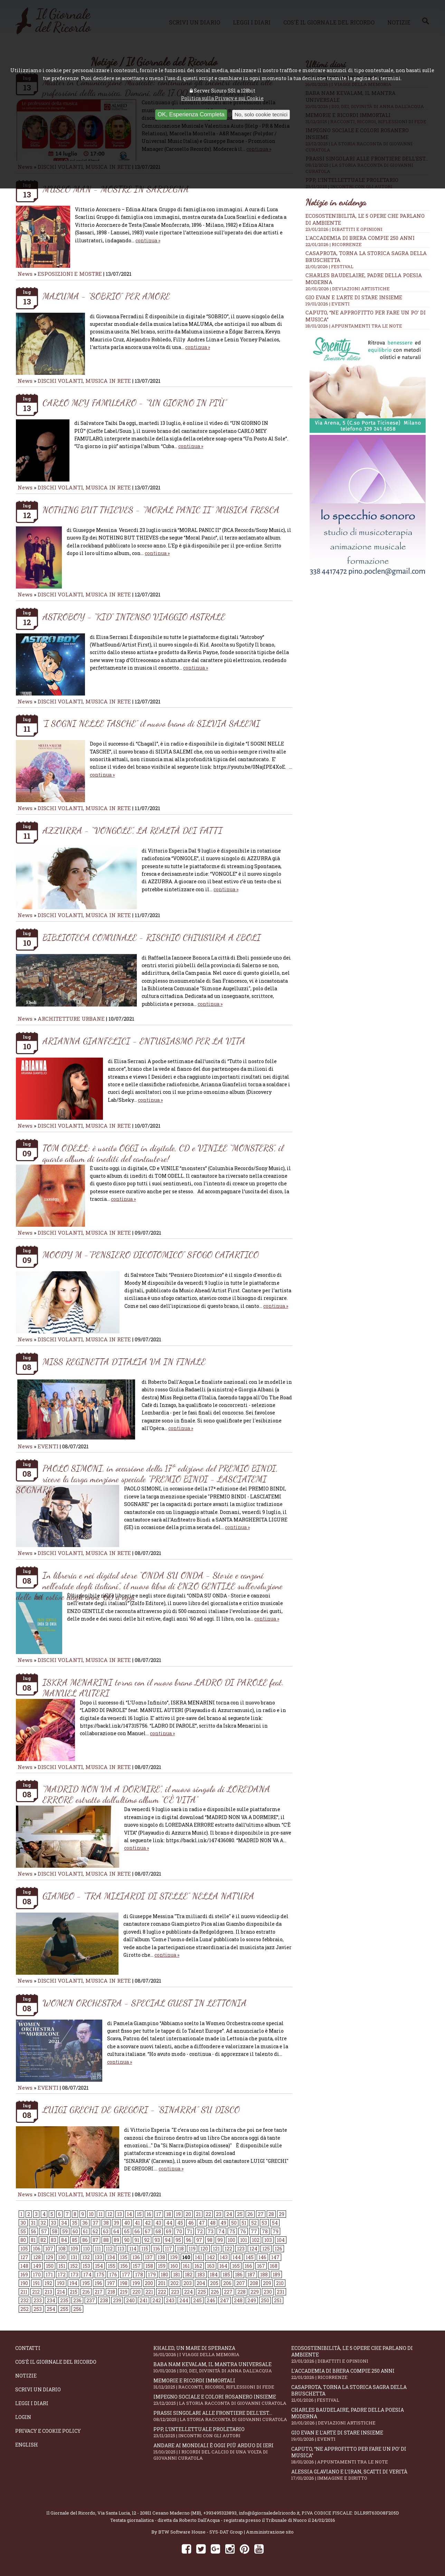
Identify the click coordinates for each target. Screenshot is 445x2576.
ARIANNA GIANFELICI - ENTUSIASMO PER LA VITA (143, 1041)
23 (218, 2214)
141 (198, 2257)
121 (216, 2248)
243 (170, 2300)
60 (75, 2231)
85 (74, 2240)
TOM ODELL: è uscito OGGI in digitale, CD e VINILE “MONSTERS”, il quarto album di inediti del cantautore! (162, 1153)
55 (23, 2231)
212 (36, 2291)
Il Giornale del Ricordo (70, 2513)
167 (261, 2266)
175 (100, 2274)
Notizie (26, 2375)
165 (236, 2266)
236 (77, 2300)
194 (73, 2283)
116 (156, 2248)
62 (95, 2231)
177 (126, 2274)
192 (48, 2283)
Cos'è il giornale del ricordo (55, 2362)
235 (64, 2300)
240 (130, 2300)
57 (44, 2231)
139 (174, 2257)
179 (152, 2274)
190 (24, 2283)
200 (149, 2283)
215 (73, 2291)
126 (278, 2248)
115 (144, 2248)
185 (226, 2274)
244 (183, 2300)
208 (254, 2283)
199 (136, 2283)
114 (132, 2248)
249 (251, 2300)
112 (109, 2248)
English (26, 2444)
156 (124, 2266)
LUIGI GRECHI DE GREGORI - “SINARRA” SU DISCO (141, 2109)
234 (51, 2300)
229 (254, 2291)
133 (98, 2257)
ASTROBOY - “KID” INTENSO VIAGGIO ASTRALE (133, 616)
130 (62, 2257)
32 (43, 2222)
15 (139, 2214)
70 (179, 2231)
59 (65, 2231)
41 (137, 2222)
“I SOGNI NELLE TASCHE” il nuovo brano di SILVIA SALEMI (151, 723)
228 (241, 2291)
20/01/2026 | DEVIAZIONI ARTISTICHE (347, 288)
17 (158, 2214)
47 (202, 2222)
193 (61, 2283)
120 (204, 2248)
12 (109, 2214)
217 (99, 2291)
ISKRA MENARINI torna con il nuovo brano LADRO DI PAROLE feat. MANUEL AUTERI (163, 1687)
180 (164, 2274)
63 (105, 2231)
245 (197, 2300)
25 (240, 2214)
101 (243, 2240)
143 (224, 2257)
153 (86, 2266)
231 (280, 2291)
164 (223, 2266)
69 (168, 2231)
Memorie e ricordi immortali (222, 2383)
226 (215, 2291)
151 (61, 2266)
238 (104, 2300)
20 (188, 2214)
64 (116, 2231)
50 (234, 2222)
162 (198, 2266)
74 (221, 2231)
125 (266, 2248)
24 (229, 2214)
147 (275, 2257)
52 (254, 2222)
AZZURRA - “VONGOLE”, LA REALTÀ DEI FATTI (132, 830)
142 (211, 2257)
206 (227, 2283)
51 (244, 2222)
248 (238, 2300)
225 (202, 2291)
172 (62, 2274)
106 (36, 2248)
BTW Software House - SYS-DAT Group (200, 2532)
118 (180, 2248)
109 (74, 2248)
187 (251, 2274)
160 (174, 2266)
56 (33, 2231)
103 (268, 2240)
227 (228, 2291)
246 (211, 2300)
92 (147, 2240)
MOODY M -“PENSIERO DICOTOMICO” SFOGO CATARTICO (150, 1254)
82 (43, 2240)
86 (85, 2240)
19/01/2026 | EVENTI (327, 304)
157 (137, 2266)
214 (61, 2291)
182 (188, 2274)
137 (149, 2257)
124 (253, 2248)
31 (33, 2222)
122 (228, 2248)
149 (37, 2266)
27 (261, 2214)
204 (201, 2283)
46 (191, 2222)
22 (208, 2214)
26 (250, 2214)
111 (98, 2248)
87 (95, 2240)
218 (111, 2291)
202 (174, 2283)
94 (168, 2240)
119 (192, 2248)
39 (116, 2222)
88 (106, 2240)
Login (23, 2417)
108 (62, 2248)
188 (264, 2274)
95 (178, 2240)
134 (111, 2257)
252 (24, 2309)
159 (161, 2266)
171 (49, 2274)
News (25, 273)
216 (86, 2291)
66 (137, 2231)
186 (239, 2274)
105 (24, 2248)
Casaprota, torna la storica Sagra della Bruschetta (360, 2393)
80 (23, 2240)
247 (224, 2300)
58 (54, 2231)
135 (123, 2257)
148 (24, 2266)
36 (85, 2222)
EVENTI (48, 1446)
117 (168, 2248)
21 (198, 2214)
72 (200, 2231)
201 (161, 2283)
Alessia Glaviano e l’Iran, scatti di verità (360, 2474)
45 (180, 2222)
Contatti (27, 2348)
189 (276, 2274)
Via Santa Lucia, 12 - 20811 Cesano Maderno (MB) (149, 2513)
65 (127, 2231)
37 (95, 2222)
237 (90, 2300)
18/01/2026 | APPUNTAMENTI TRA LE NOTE (353, 326)
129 (49, 2257)
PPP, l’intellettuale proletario (222, 2432)
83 (53, 2240)
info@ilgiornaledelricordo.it (269, 2513)
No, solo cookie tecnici (261, 114)
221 (149, 2291)
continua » (147, 240)
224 (188, 2291)
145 (250, 2257)
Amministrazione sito (270, 2532)
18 (168, 2214)
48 (213, 2222)
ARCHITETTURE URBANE (72, 1018)
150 (50, 2266)
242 (156, 2300)
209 (267, 2283)
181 (176, 2274)
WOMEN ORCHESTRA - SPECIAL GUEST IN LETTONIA (144, 2002)
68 (158, 2231)
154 (99, 2266)
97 (199, 2240)
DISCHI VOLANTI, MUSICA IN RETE (84, 380)
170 (37, 2274)
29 (281, 2214)
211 (23, 2291)
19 (178, 2214)
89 (116, 2240)
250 (265, 2300)
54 (275, 2222)
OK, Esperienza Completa (191, 114)
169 (24, 2274)
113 (120, 2248)
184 (214, 2274)
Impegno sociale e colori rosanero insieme (222, 2399)
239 (117, 2300)
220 (136, 2291)
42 (148, 2222)
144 (237, 2257)
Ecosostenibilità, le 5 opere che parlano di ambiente (360, 2354)
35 (74, 2222)
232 (24, 2300)
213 (48, 2291)
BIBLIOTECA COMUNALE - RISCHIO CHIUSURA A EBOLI (151, 937)
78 (265, 2231)
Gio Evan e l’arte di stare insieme (353, 297)
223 (175, 2291)
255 (64, 2309)
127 (24, 2257)
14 (129, 2214)
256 (77, 2309)
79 (275, 2231)
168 (273, 2266)
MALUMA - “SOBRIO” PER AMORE (106, 296)
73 (211, 2231)
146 (262, 2257)
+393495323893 (220, 2513)
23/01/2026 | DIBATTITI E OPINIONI (343, 229)
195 (86, 2283)
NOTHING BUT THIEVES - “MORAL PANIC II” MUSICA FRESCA (161, 509)
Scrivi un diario (38, 2389)
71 (189, 2231)
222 (162, 2291)
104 (281, 2240)
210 (280, 2283)
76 (243, 2231)
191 (36, 2283)
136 (136, 2257)
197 (111, 2283)
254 (51, 2309)
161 (186, 2266)
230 (268, 2291)
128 (37, 2257)
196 (98, 2283)
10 (91, 2214)
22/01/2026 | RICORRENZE (333, 244)
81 (33, 2240)
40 (127, 2222)
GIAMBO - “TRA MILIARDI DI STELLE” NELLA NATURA (148, 1895)
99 (220, 2240)
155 (111, 2266)
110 (86, 2248)
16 (148, 2214)
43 (158, 2222)
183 (201, 2274)
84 (64, 2240)
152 (74, 2266)
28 (271, 2214)
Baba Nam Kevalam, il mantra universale (222, 2367)
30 (23, 2222)
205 (214, 2283)
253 (38, 2309)
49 (223, 2222)
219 (123, 2291)
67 (148, 2231)
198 (123, 2283)
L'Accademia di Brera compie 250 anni (360, 237)
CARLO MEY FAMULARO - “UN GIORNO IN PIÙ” (134, 402)
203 (187, 2283)
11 (100, 2214)
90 (127, 2240)
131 (73, 2257)
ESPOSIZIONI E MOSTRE (70, 273)
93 (157, 2240)
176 (113, 2274)
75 (232, 2231)
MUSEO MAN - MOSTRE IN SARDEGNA (115, 189)
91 (136, 2240)
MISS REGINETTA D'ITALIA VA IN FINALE (124, 1361)
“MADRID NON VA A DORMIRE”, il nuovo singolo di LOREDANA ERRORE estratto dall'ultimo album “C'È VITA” (156, 1794)
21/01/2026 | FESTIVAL (329, 266)
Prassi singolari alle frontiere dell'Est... (222, 2416)
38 (106, 2222)
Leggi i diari (31, 2403)
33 (53, 2222)
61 (85, 2231)
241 (144, 2300)
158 (149, 2266)
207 (240, 2283)
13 (119, 2214)
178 (139, 2274)
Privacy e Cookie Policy (48, 2431)
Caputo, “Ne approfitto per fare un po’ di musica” (360, 2455)
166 (248, 2266)
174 (87, 2274)
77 (254, 2231)
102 (255, 2240)
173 (74, 2274)
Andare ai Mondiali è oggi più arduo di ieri (222, 2451)
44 (169, 2222)
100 (231, 2240)
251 (278, 2300)
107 (49, 2248)
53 (264, 2222)
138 (161, 2257)
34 (64, 2222)
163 (211, 2266)
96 (188, 2240)
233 (38, 2300)
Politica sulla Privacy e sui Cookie (222, 98)
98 (209, 2240)
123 (241, 2248)
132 (86, 2257)
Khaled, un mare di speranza (222, 2351)
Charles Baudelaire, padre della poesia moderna (360, 2416)
